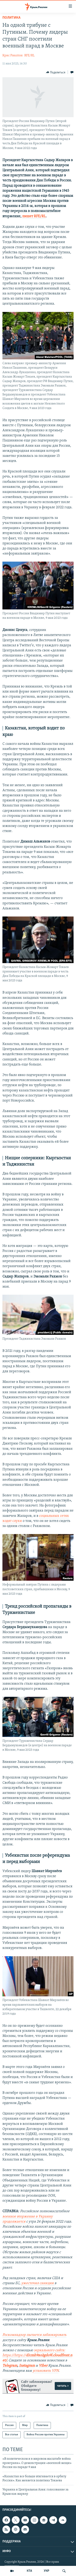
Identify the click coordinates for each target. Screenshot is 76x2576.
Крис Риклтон (12, 55)
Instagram (27, 2366)
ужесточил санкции (38, 2283)
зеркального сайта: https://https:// (37, 2355)
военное (9, 2216)
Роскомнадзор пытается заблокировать (34, 2335)
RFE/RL (29, 55)
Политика (11, 18)
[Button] (55, 72)
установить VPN (46, 2371)
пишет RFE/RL (34, 216)
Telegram (9, 2366)
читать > (63, 2386)
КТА (29, 2571)
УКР (46, 2571)
